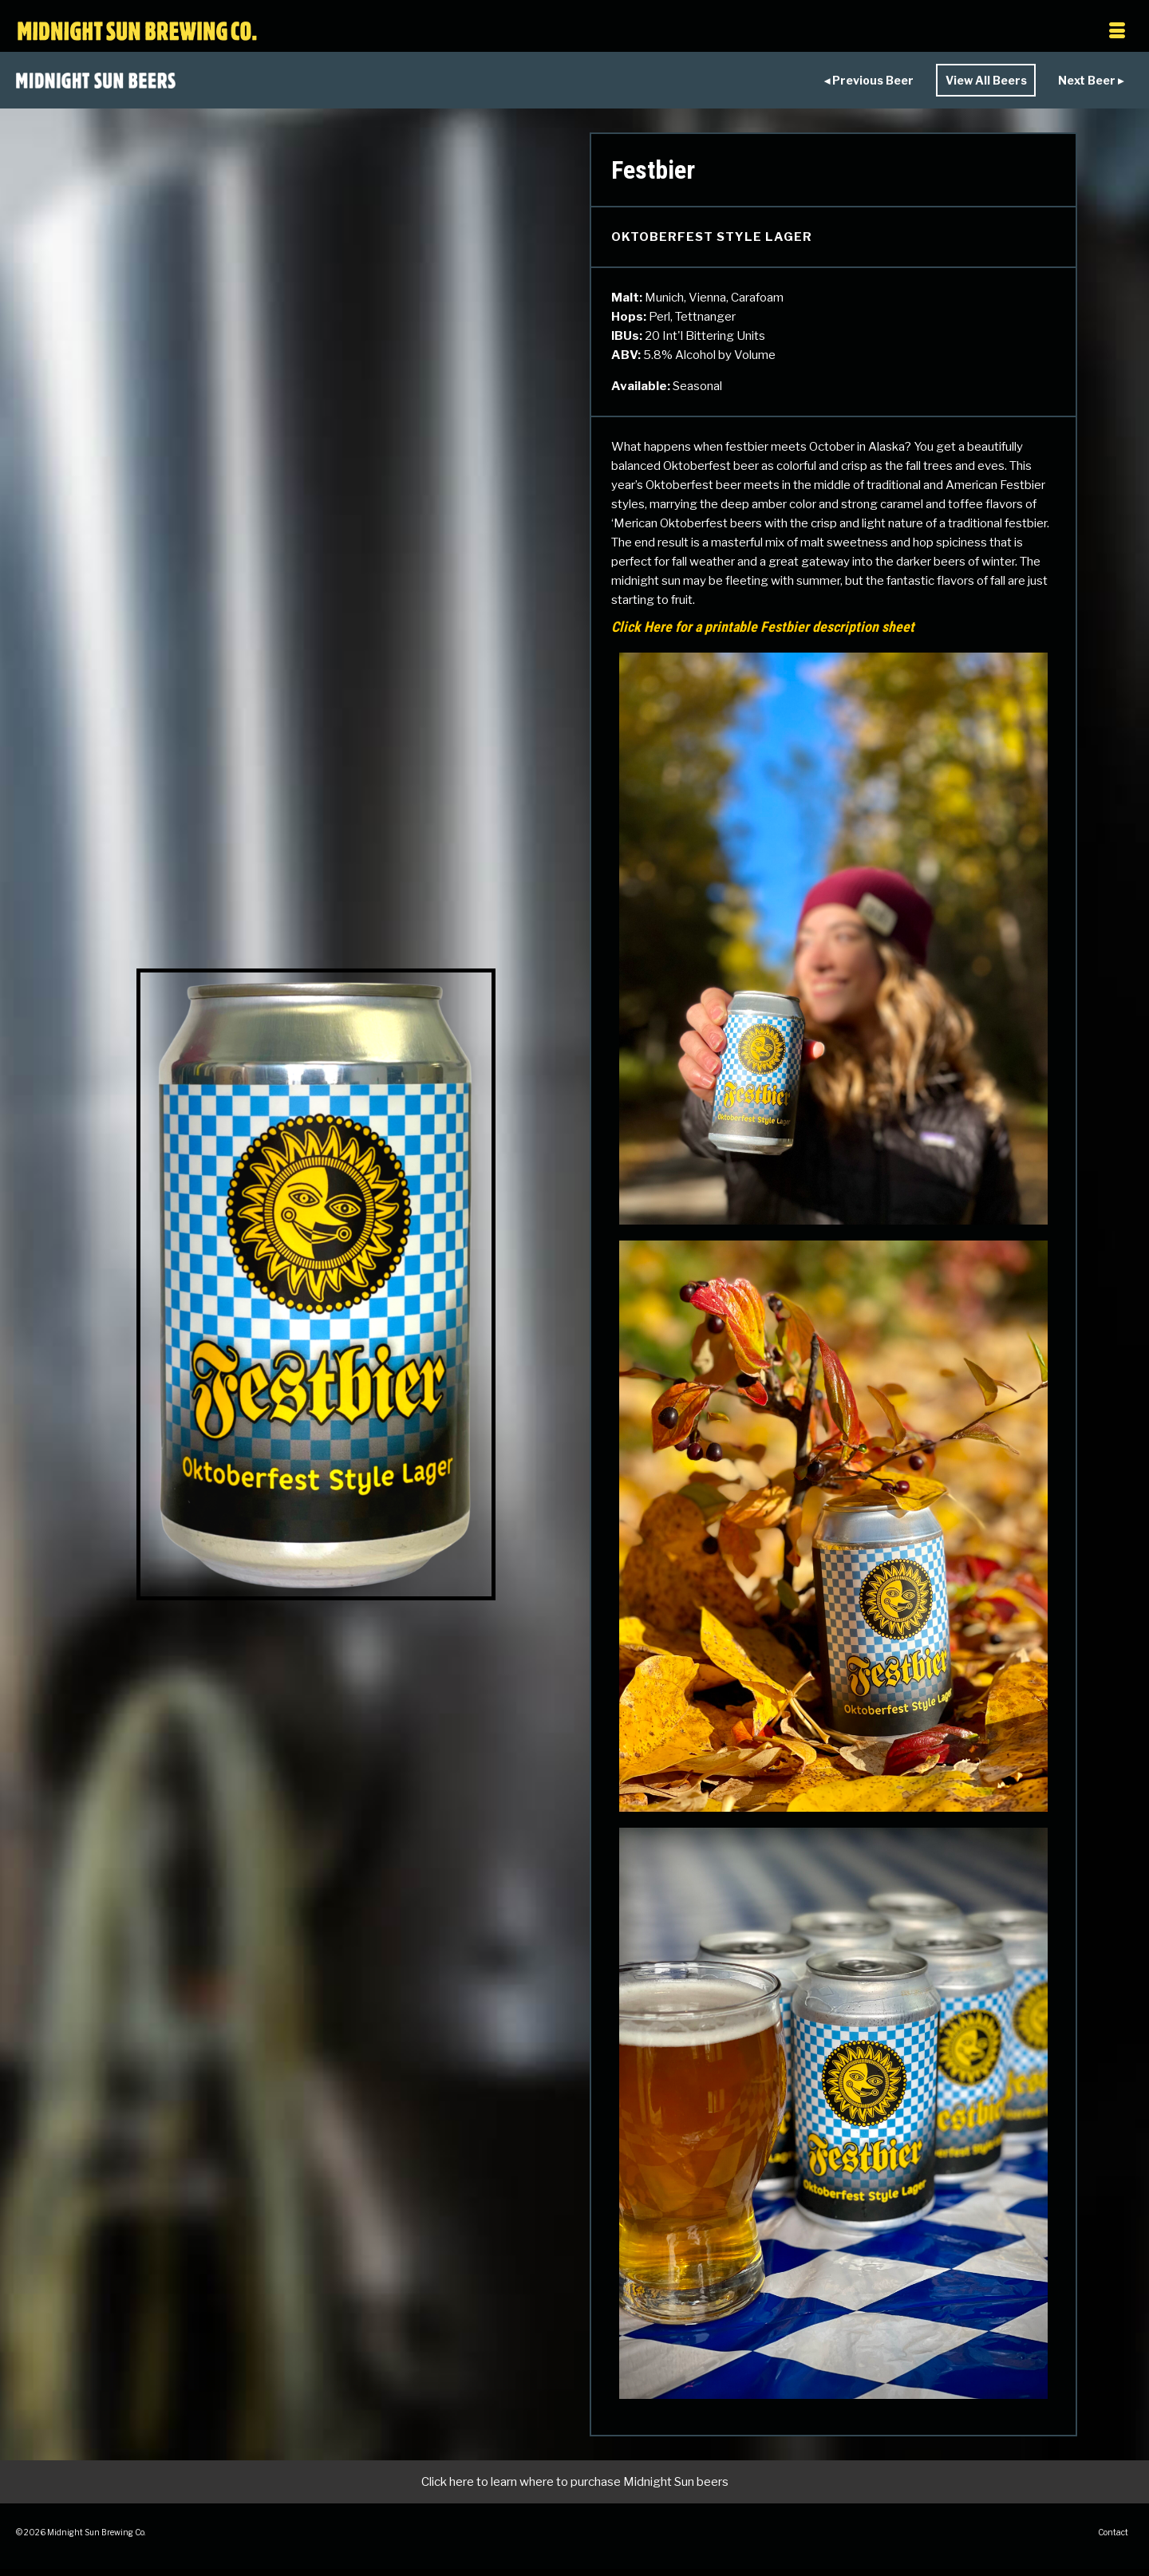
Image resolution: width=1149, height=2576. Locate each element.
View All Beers (964, 82)
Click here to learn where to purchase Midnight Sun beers (574, 2486)
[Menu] (968, 32)
